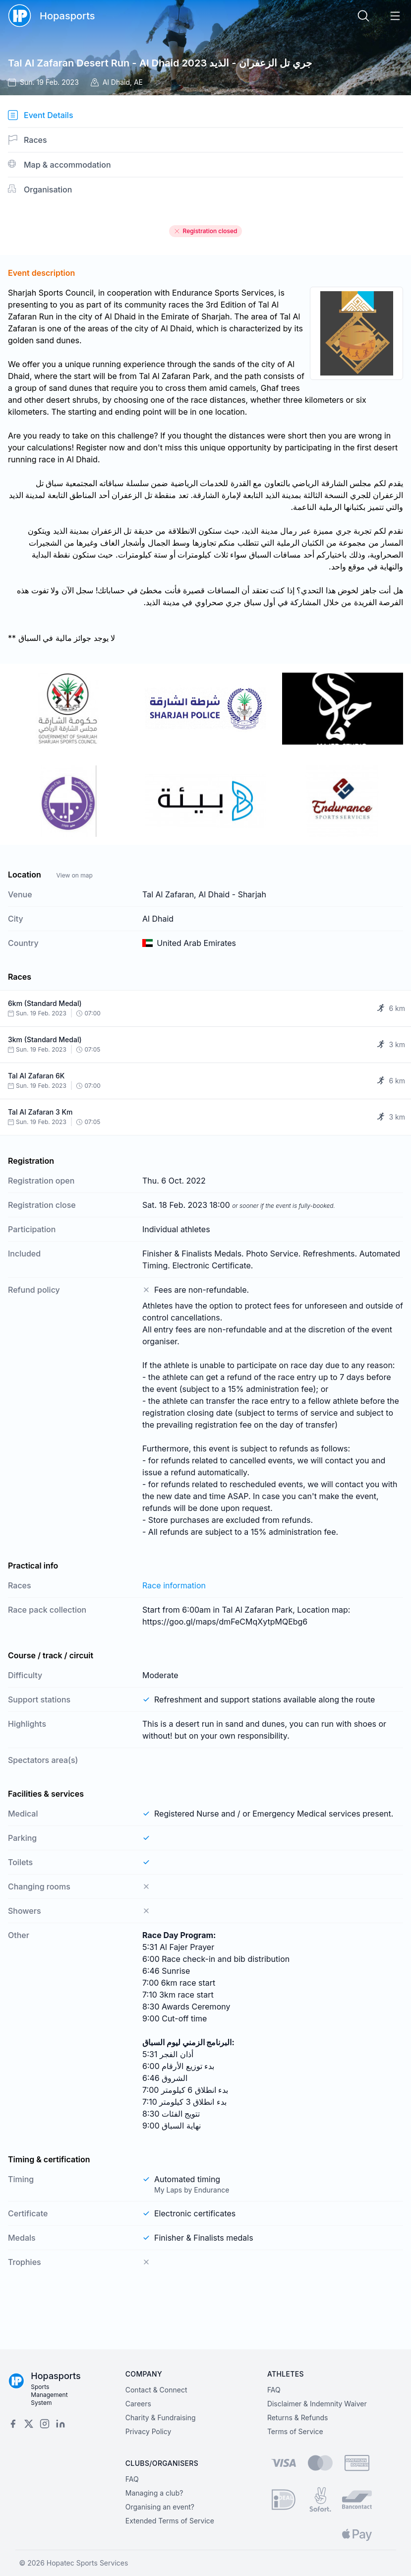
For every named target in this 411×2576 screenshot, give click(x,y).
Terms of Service (295, 2431)
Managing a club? (154, 2493)
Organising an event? (159, 2507)
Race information (174, 1585)
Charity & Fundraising (160, 2417)
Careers (138, 2403)
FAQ (274, 2390)
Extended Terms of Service (169, 2520)
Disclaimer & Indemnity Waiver (317, 2403)
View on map (74, 875)
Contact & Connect (156, 2390)
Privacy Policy (148, 2431)
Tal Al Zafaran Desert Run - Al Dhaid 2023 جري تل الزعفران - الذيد (160, 63)
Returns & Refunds (297, 2417)
